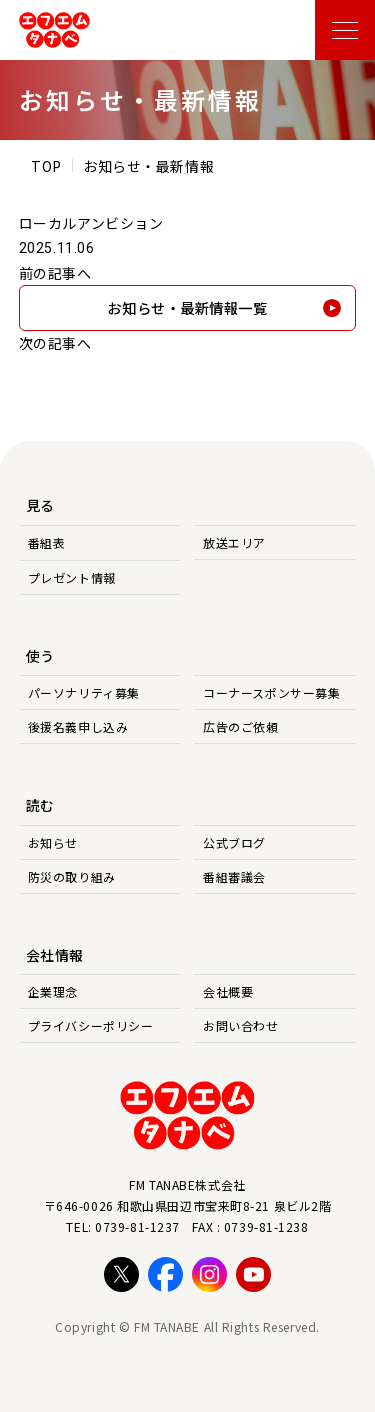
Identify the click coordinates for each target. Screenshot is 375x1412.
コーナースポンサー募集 (271, 692)
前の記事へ (55, 273)
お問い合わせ (240, 1025)
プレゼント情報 (72, 577)
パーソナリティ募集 (84, 692)
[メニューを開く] (345, 30)
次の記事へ (55, 343)
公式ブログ (234, 842)
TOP (46, 166)
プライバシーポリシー (91, 1025)
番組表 (47, 542)
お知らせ (53, 842)
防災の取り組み (72, 876)
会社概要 (228, 991)
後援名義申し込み (78, 726)
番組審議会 (234, 876)
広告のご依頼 (240, 726)
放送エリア (234, 542)
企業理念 (53, 991)
